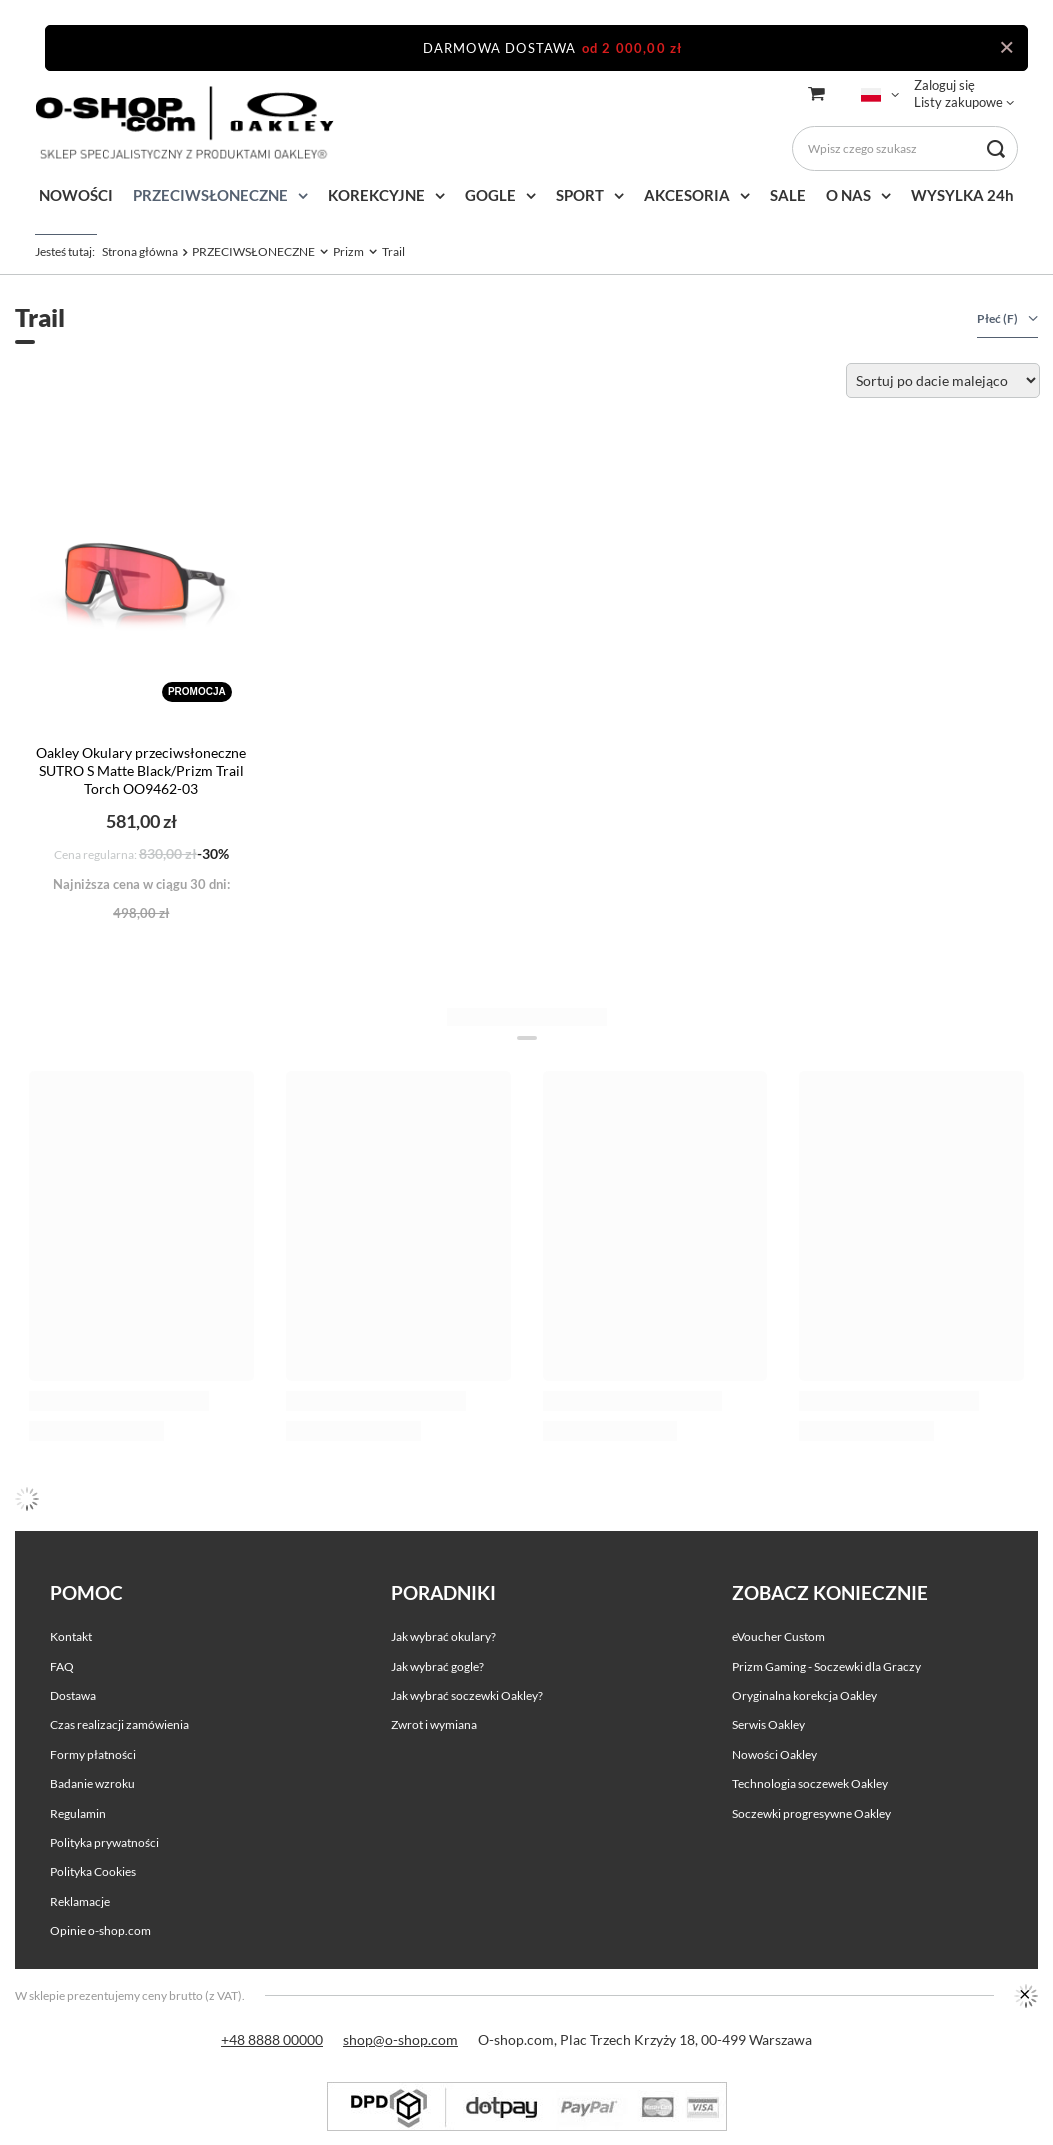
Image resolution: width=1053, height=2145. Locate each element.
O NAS (848, 195)
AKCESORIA (687, 195)
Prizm (348, 251)
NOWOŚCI (76, 195)
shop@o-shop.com (400, 2039)
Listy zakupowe (958, 102)
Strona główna (140, 251)
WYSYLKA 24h (962, 195)
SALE (788, 195)
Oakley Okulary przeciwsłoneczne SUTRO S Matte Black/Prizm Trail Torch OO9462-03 (141, 770)
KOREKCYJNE (376, 195)
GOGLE (490, 195)
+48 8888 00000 (272, 2039)
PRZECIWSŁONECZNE (210, 195)
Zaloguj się (944, 85)
